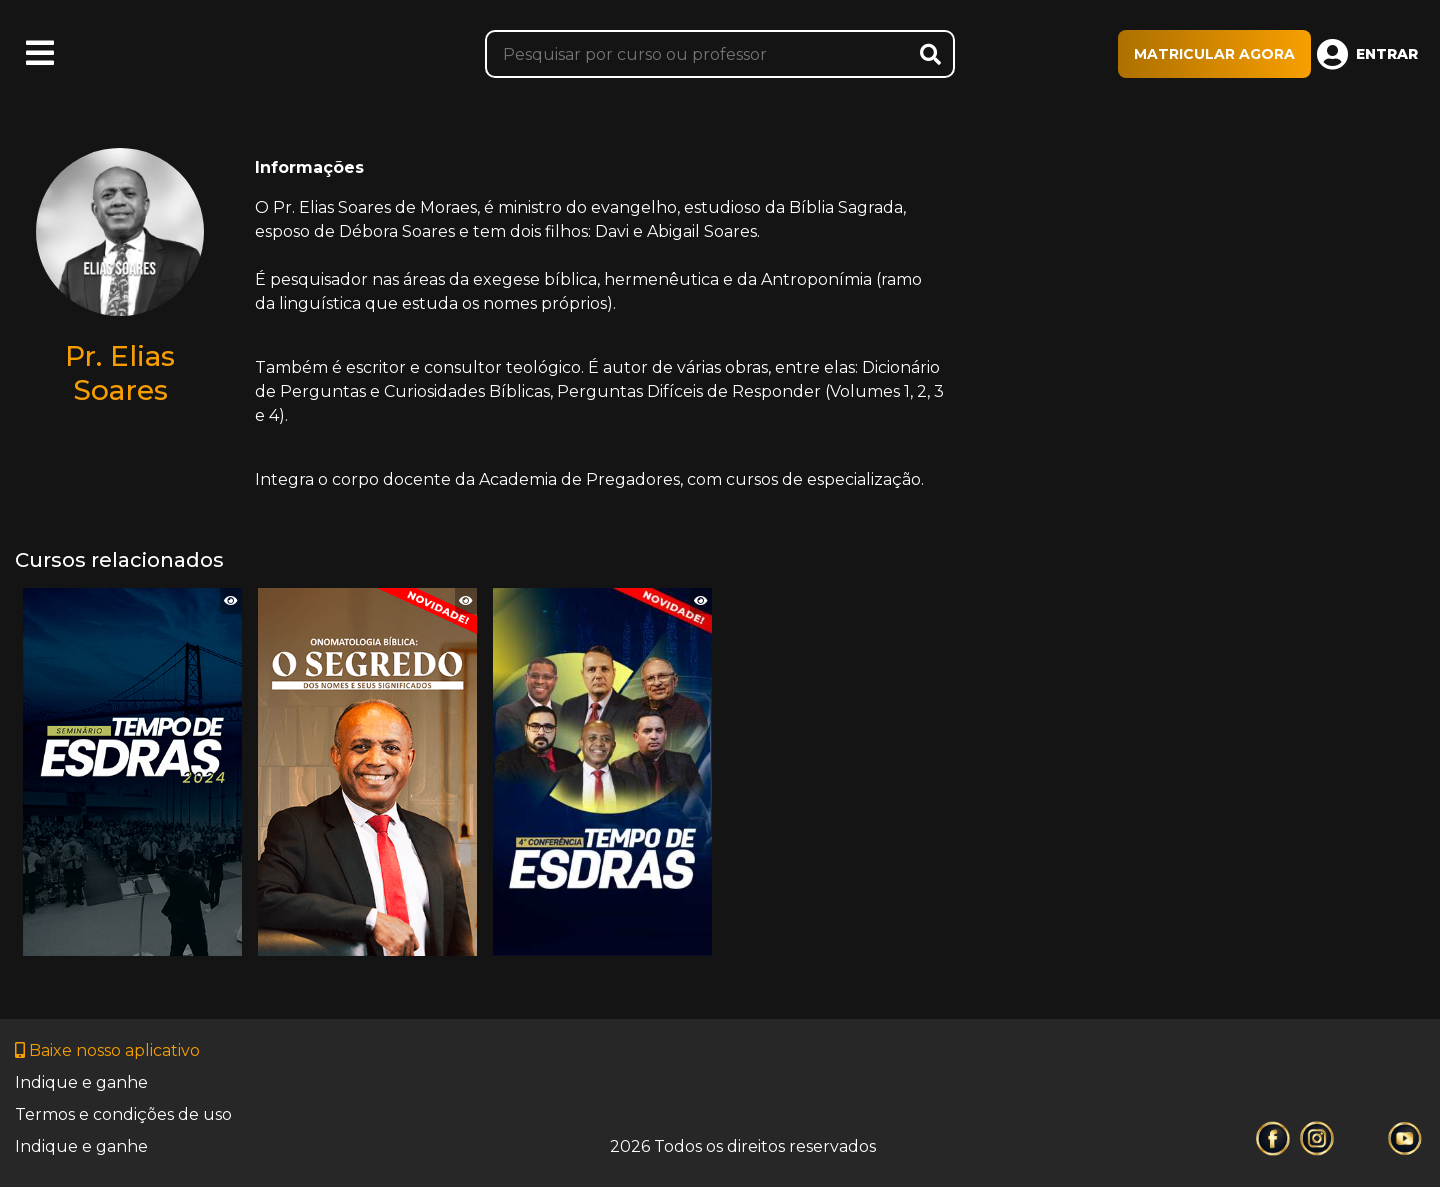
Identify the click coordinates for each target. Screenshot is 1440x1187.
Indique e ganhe (81, 1082)
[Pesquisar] (719, 54)
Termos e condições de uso (123, 1114)
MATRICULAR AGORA (1214, 54)
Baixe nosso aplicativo (107, 1050)
